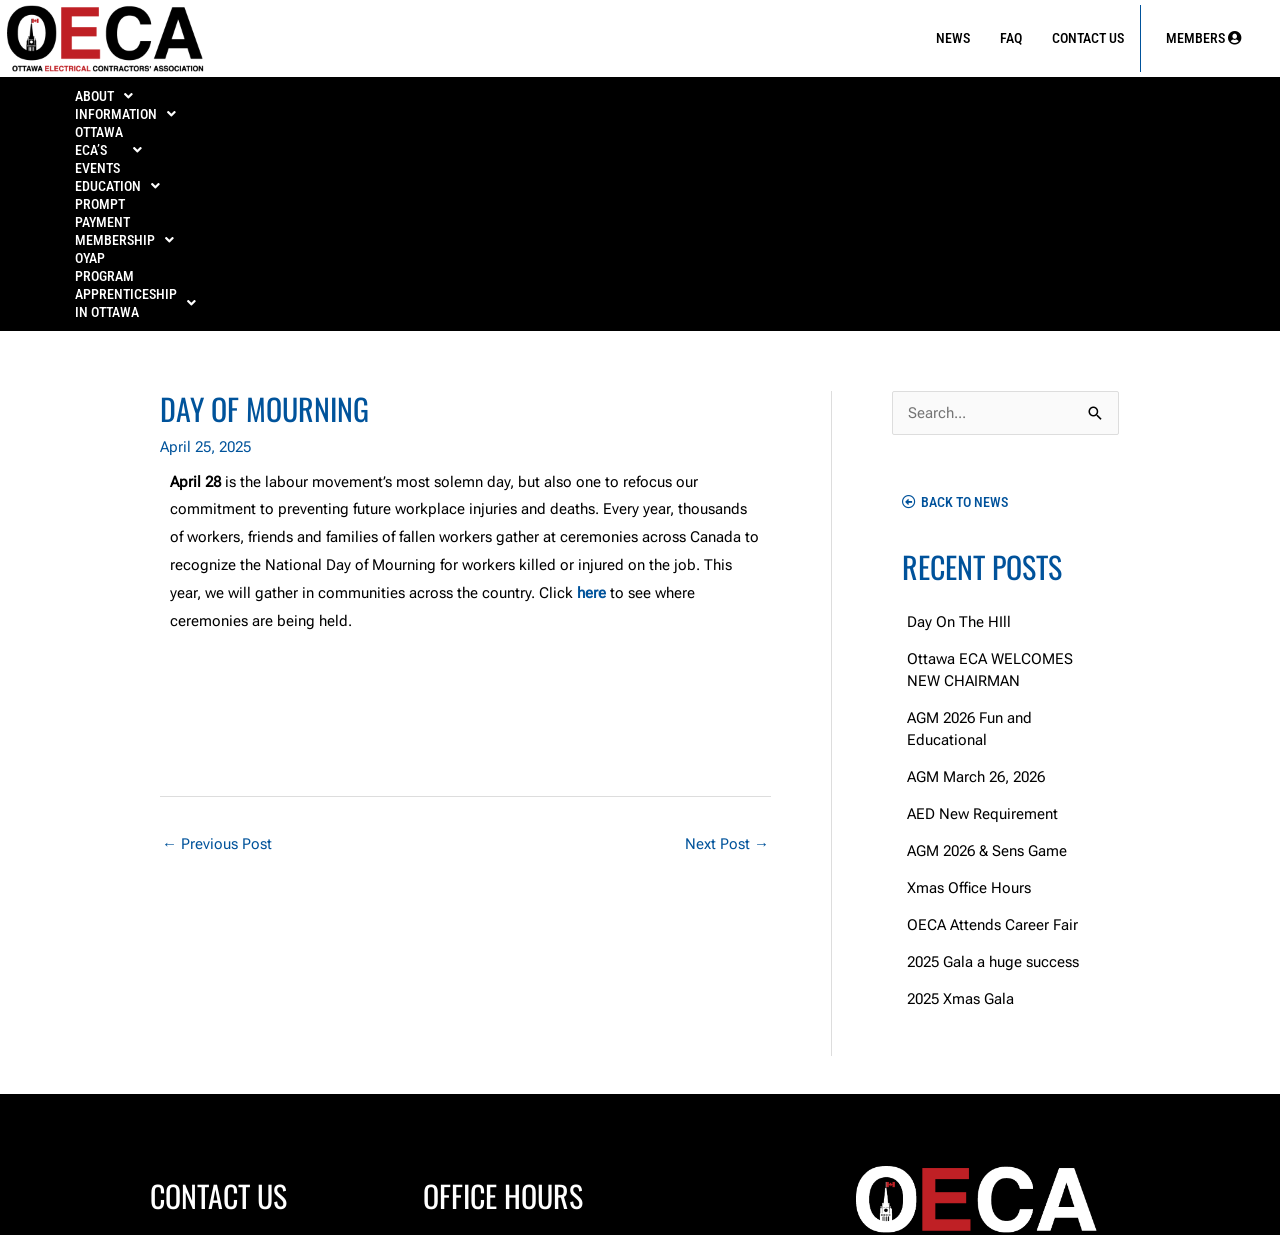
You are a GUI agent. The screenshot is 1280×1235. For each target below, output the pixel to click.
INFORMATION (220, 102)
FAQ (1011, 38)
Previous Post (217, 640)
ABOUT (106, 102)
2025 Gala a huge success (993, 758)
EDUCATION (533, 102)
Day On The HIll (959, 418)
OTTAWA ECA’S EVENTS (381, 102)
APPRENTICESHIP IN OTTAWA (1109, 102)
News (953, 38)
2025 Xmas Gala (960, 795)
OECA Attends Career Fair (992, 721)
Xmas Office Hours (969, 684)
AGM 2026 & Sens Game (987, 647)
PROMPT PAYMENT (665, 102)
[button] (106, 102)
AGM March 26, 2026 (976, 573)
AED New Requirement (982, 610)
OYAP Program (934, 102)
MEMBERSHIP (803, 102)
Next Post (727, 640)
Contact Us (1088, 38)
